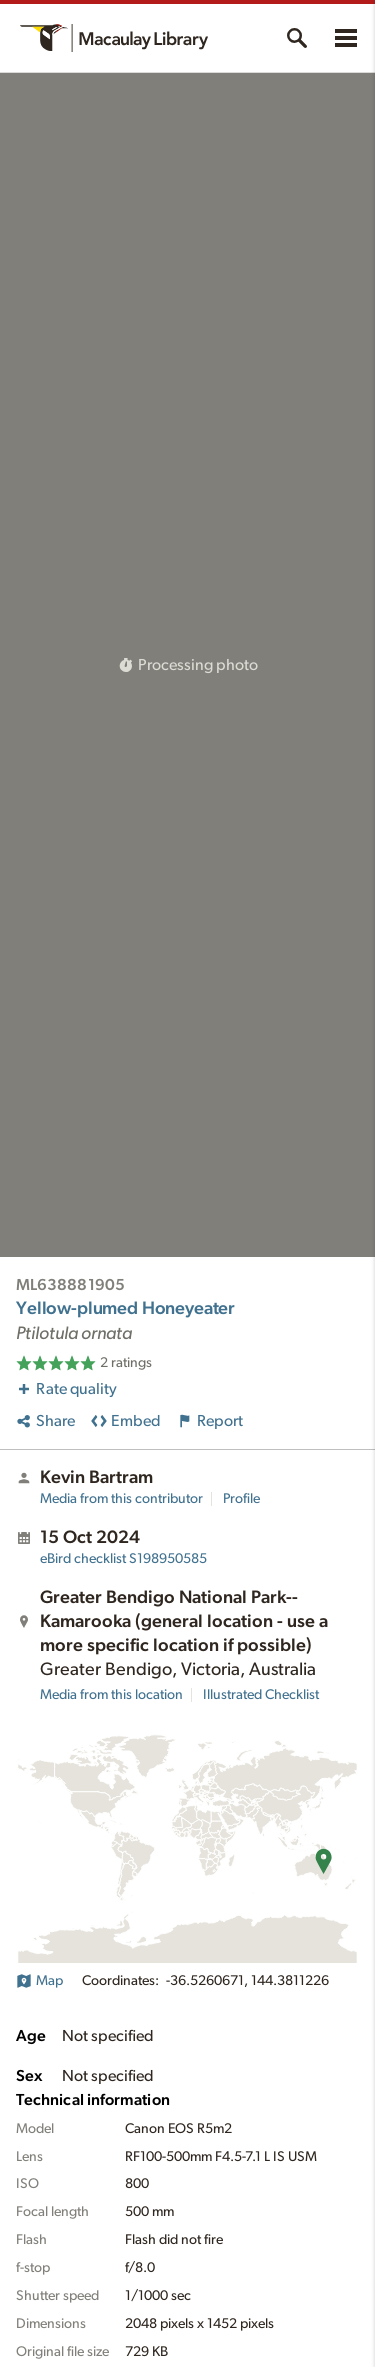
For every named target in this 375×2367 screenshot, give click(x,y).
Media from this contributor (121, 1499)
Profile (241, 1499)
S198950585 (123, 1559)
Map (39, 1981)
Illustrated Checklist (261, 1695)
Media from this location (111, 1695)
